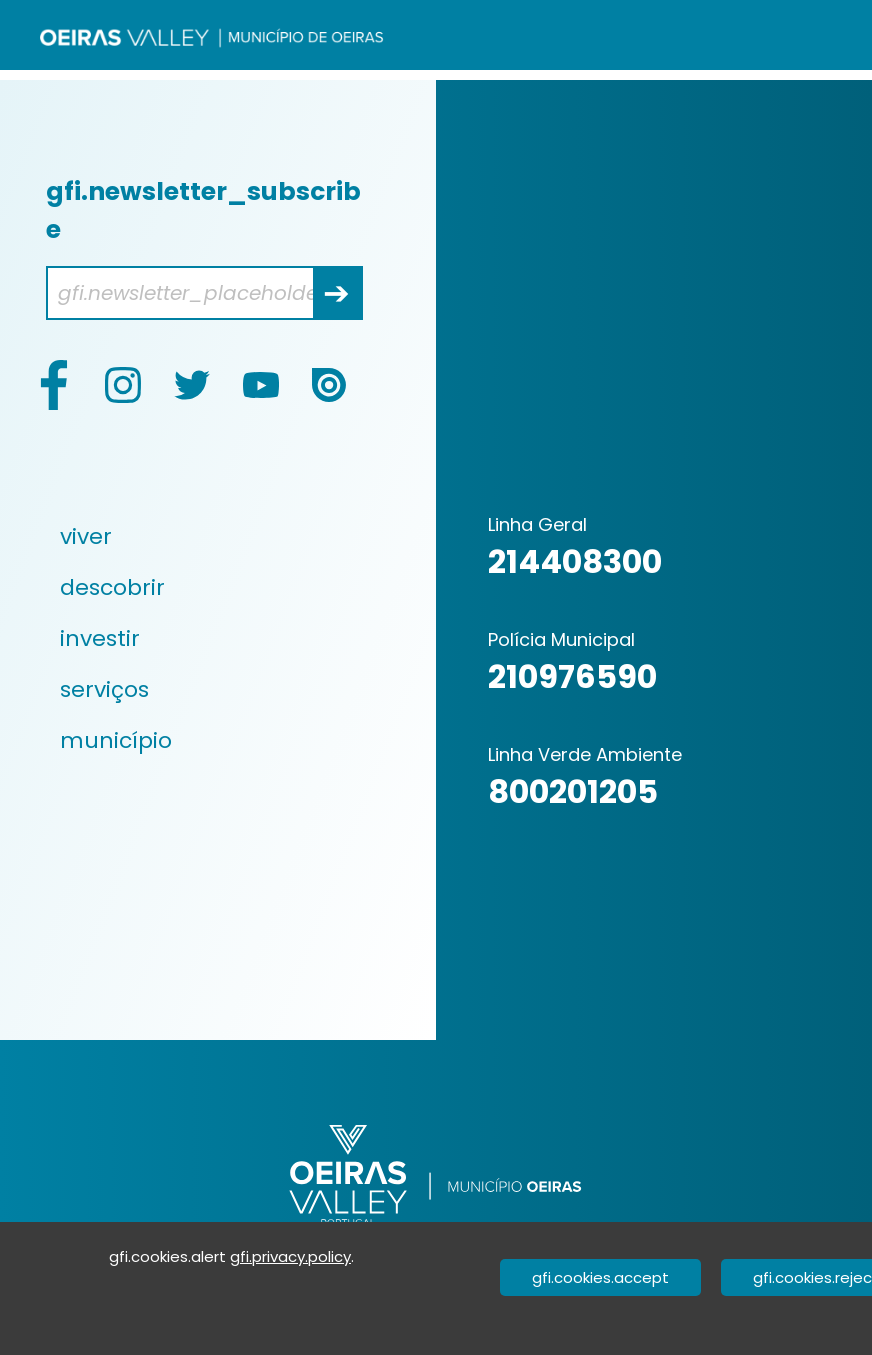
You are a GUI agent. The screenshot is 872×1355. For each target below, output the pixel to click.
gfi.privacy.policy (290, 1256)
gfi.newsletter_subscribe (203, 210)
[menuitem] (207, 536)
